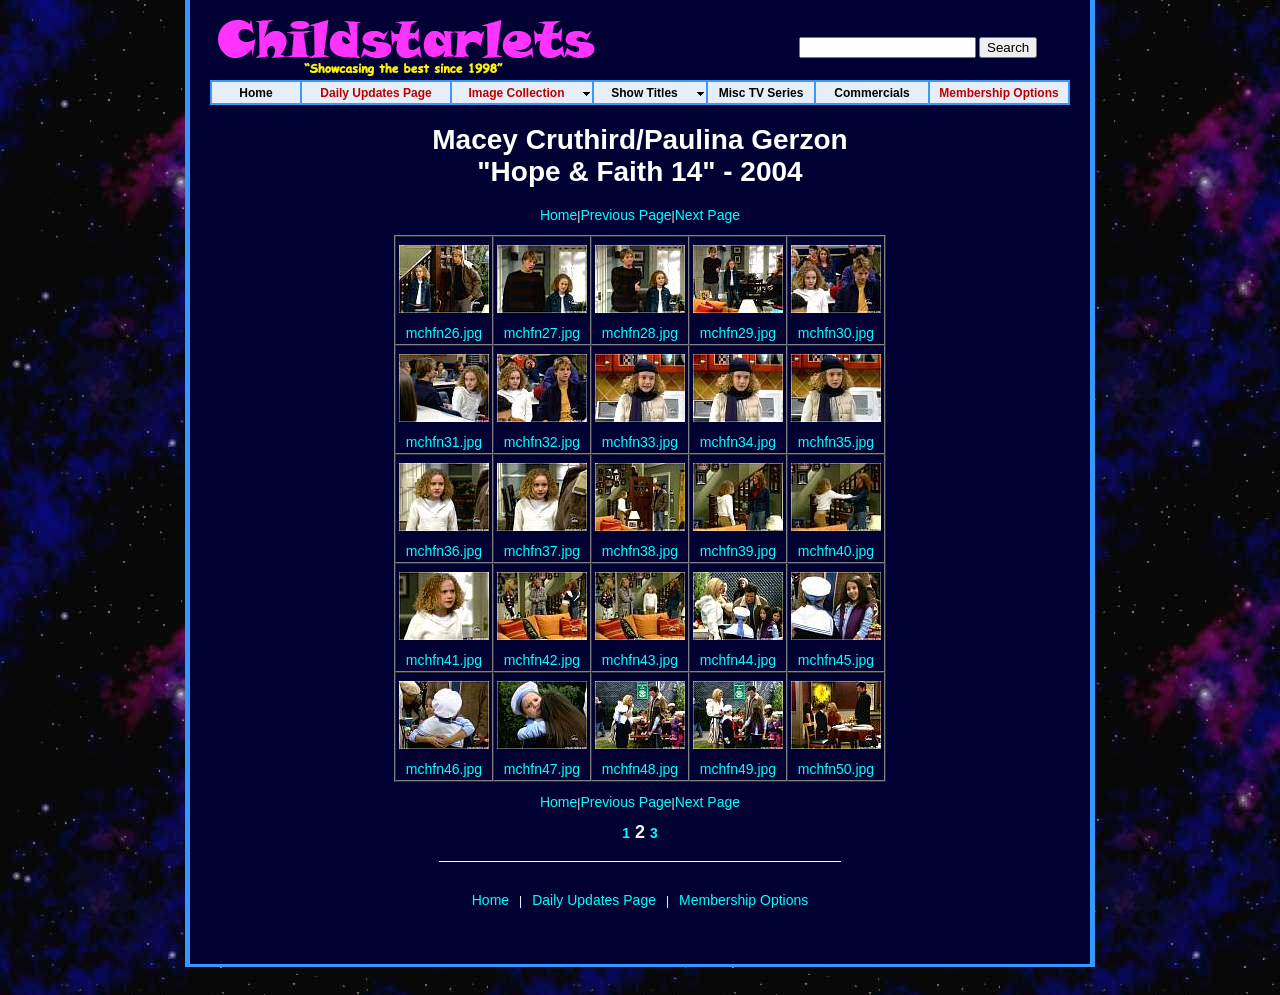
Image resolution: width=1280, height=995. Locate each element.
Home (558, 215)
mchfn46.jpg (444, 769)
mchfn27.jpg (542, 333)
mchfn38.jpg (640, 551)
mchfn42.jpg (542, 660)
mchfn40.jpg (836, 551)
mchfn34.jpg (738, 442)
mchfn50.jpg (836, 769)
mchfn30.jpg (836, 333)
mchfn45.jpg (836, 660)
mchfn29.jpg (738, 333)
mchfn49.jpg (738, 769)
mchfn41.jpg (444, 660)
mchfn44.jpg (738, 660)
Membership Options (743, 900)
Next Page (707, 215)
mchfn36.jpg (444, 551)
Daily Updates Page (594, 900)
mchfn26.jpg (444, 333)
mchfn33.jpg (640, 442)
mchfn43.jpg (640, 660)
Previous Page (625, 215)
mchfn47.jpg (542, 769)
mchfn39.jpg (738, 551)
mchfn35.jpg (836, 442)
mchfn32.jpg (542, 442)
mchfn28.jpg (640, 333)
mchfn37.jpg (542, 551)
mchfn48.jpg (640, 769)
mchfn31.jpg (444, 442)
